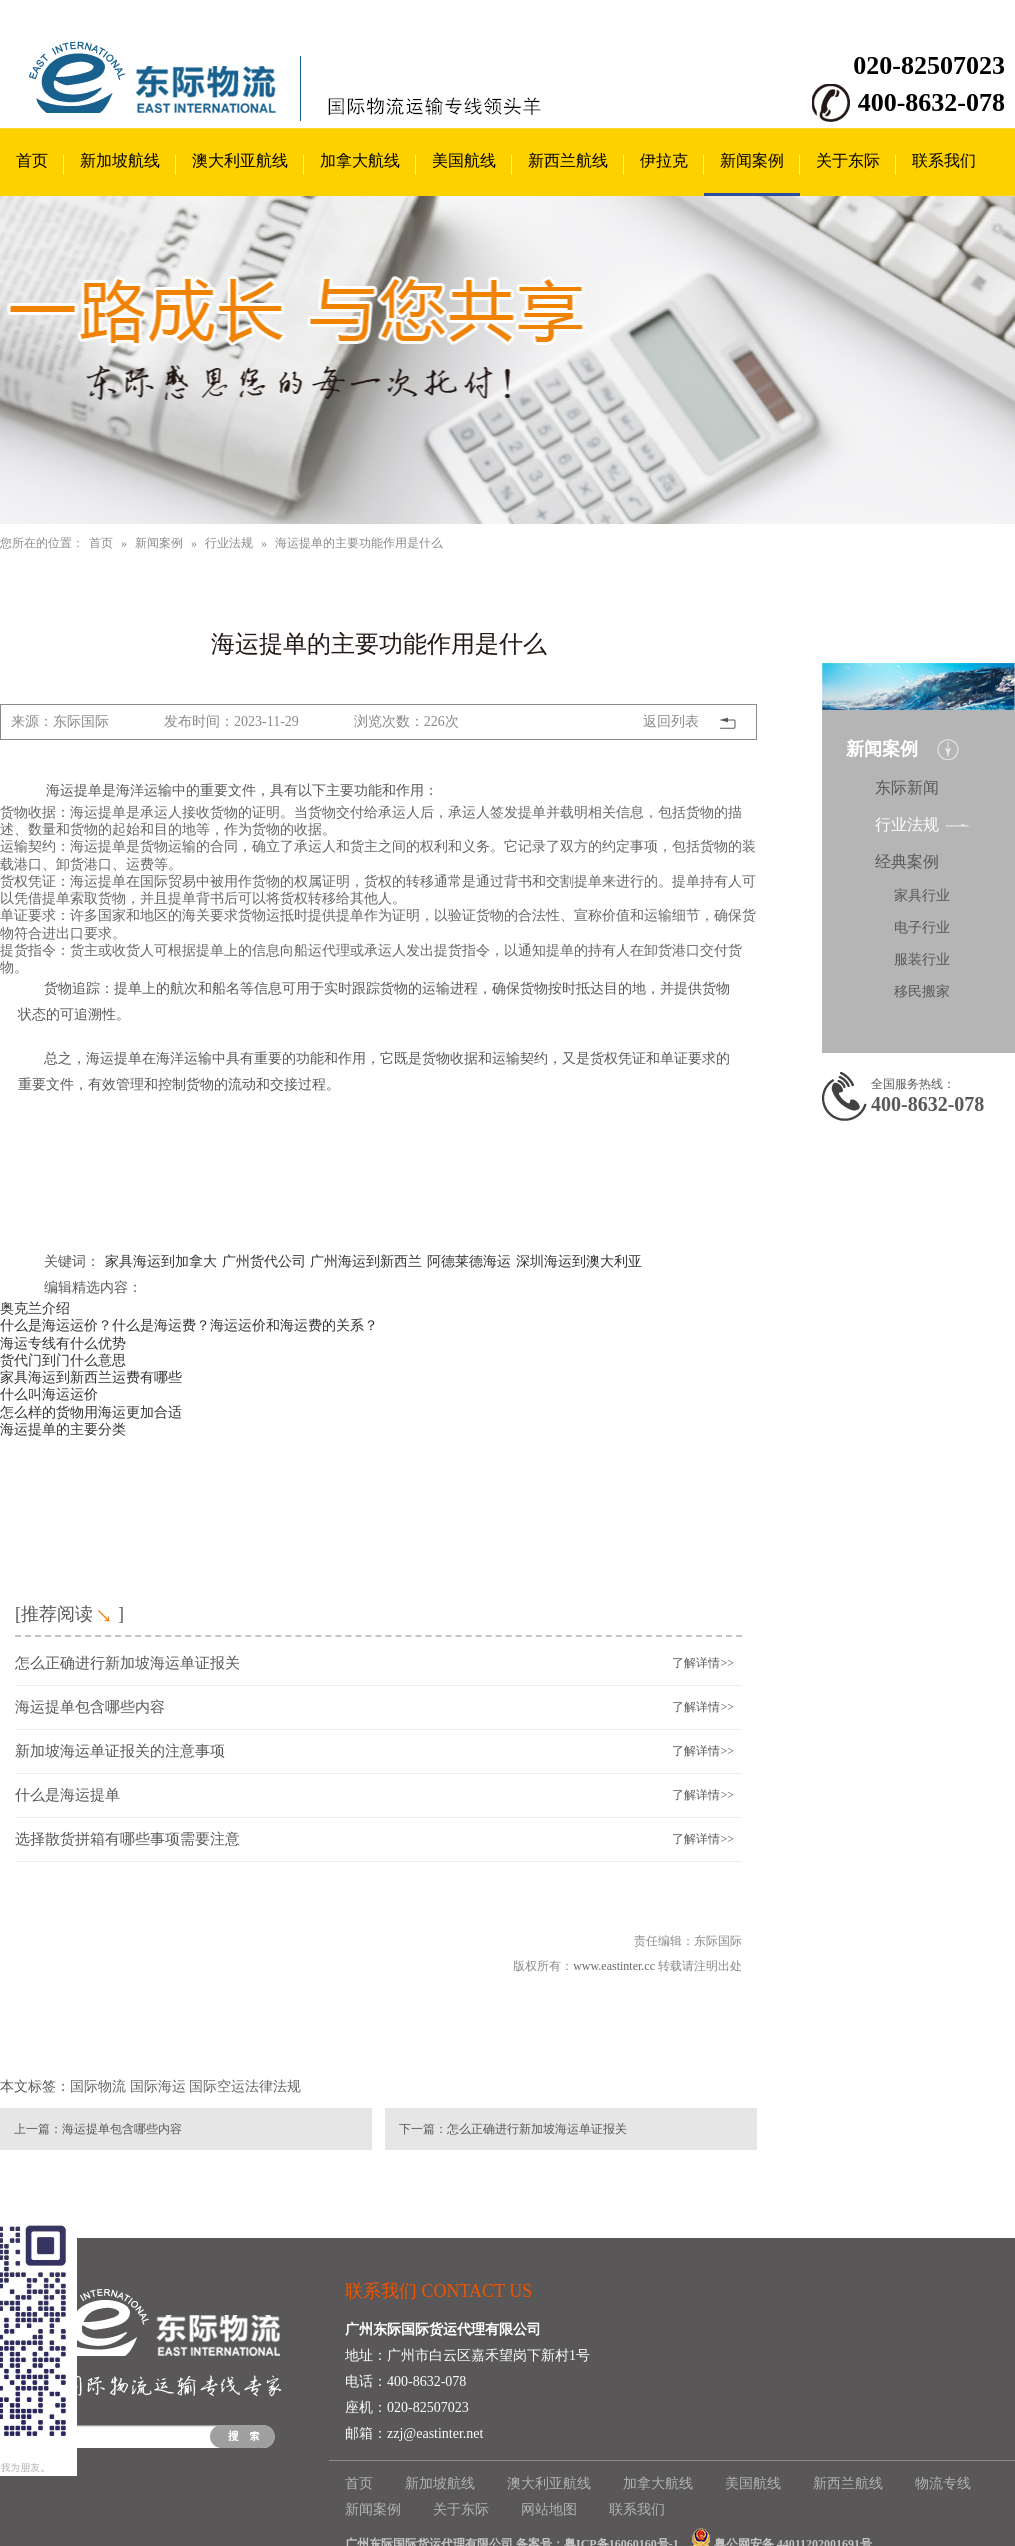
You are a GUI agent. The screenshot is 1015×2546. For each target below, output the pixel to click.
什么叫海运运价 (49, 1394)
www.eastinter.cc (614, 1966)
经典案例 (907, 861)
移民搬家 (922, 991)
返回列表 (671, 721)
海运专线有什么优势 (63, 1343)
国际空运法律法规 (245, 2086)
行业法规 (229, 543)
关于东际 (848, 160)
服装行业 (922, 959)
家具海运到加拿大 (161, 1261)
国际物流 (98, 2086)
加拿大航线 (360, 160)
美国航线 (464, 160)
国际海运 (158, 2086)
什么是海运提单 (67, 1795)
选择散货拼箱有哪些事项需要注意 (127, 1839)
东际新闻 (907, 787)
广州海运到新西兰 (366, 1261)
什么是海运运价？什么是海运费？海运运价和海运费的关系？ (189, 1325)
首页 (32, 160)
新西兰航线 (568, 160)
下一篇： (423, 2129)
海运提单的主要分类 (63, 1429)
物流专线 (943, 2483)
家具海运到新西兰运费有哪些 (91, 1377)
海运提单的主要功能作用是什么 (359, 543)
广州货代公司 (264, 1261)
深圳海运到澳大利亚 (579, 1261)
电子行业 (922, 927)
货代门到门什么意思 (63, 1360)
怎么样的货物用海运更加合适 (91, 1412)
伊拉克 (664, 160)
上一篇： (38, 2129)
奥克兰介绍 (35, 1308)
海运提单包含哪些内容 (90, 1707)
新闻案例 (752, 160)
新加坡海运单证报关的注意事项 (120, 1751)
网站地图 (549, 2509)
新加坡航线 (120, 160)
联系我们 (944, 160)
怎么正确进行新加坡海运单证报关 (127, 1663)
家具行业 (922, 895)
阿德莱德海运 (469, 1261)
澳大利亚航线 (240, 160)
